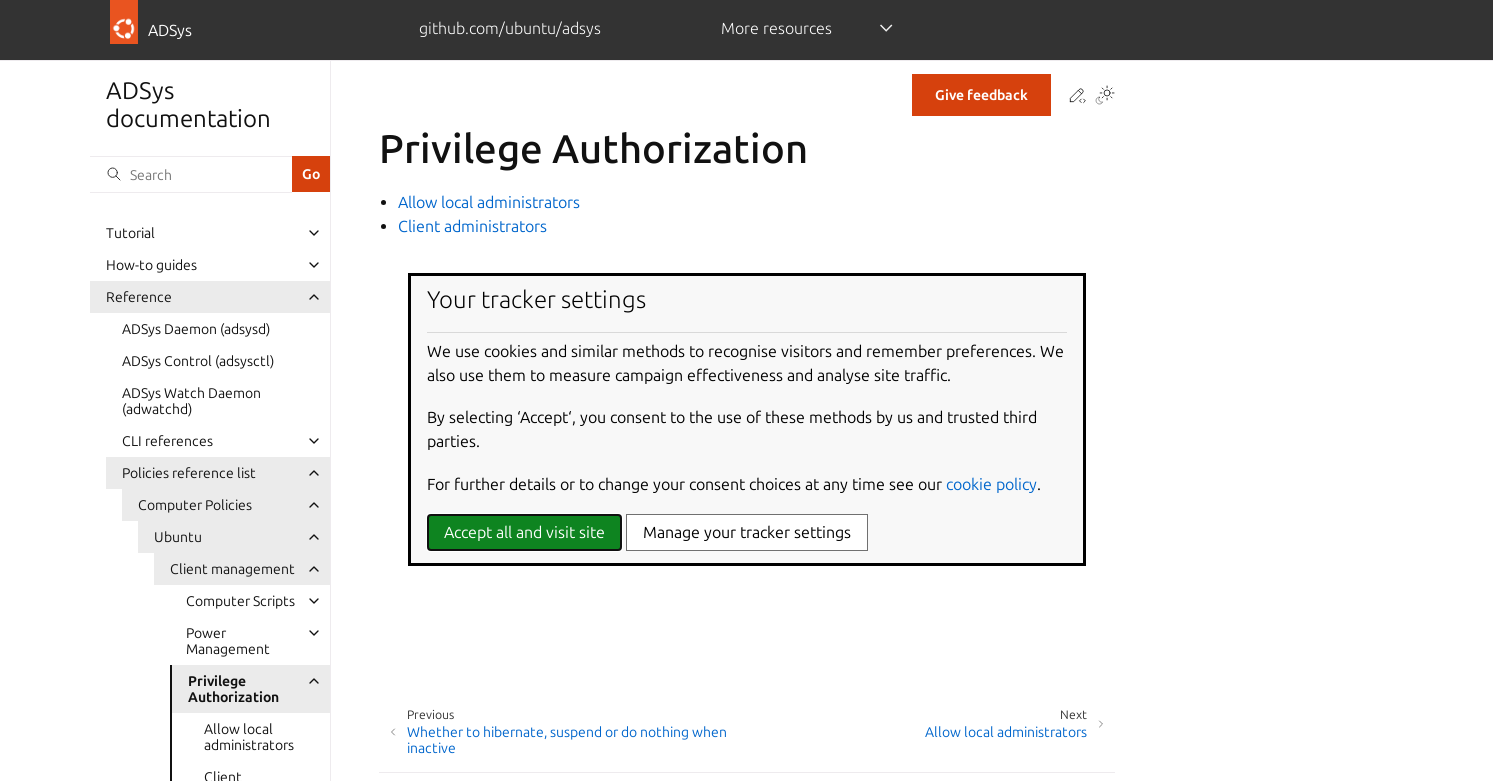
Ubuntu (178, 537)
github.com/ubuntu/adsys (510, 28)
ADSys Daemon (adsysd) (196, 329)
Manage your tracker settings (747, 532)
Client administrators (472, 226)
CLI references (167, 441)
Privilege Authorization (233, 689)
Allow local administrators (249, 737)
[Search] (191, 174)
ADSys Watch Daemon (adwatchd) (191, 401)
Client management (232, 569)
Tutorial (130, 233)
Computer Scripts (240, 601)
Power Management (228, 641)
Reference (139, 297)
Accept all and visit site (524, 532)
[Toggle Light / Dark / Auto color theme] (1105, 96)
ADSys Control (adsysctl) (198, 361)
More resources (776, 28)
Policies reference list (189, 473)
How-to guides (151, 265)
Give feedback (981, 95)
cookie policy (991, 484)
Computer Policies (195, 505)
